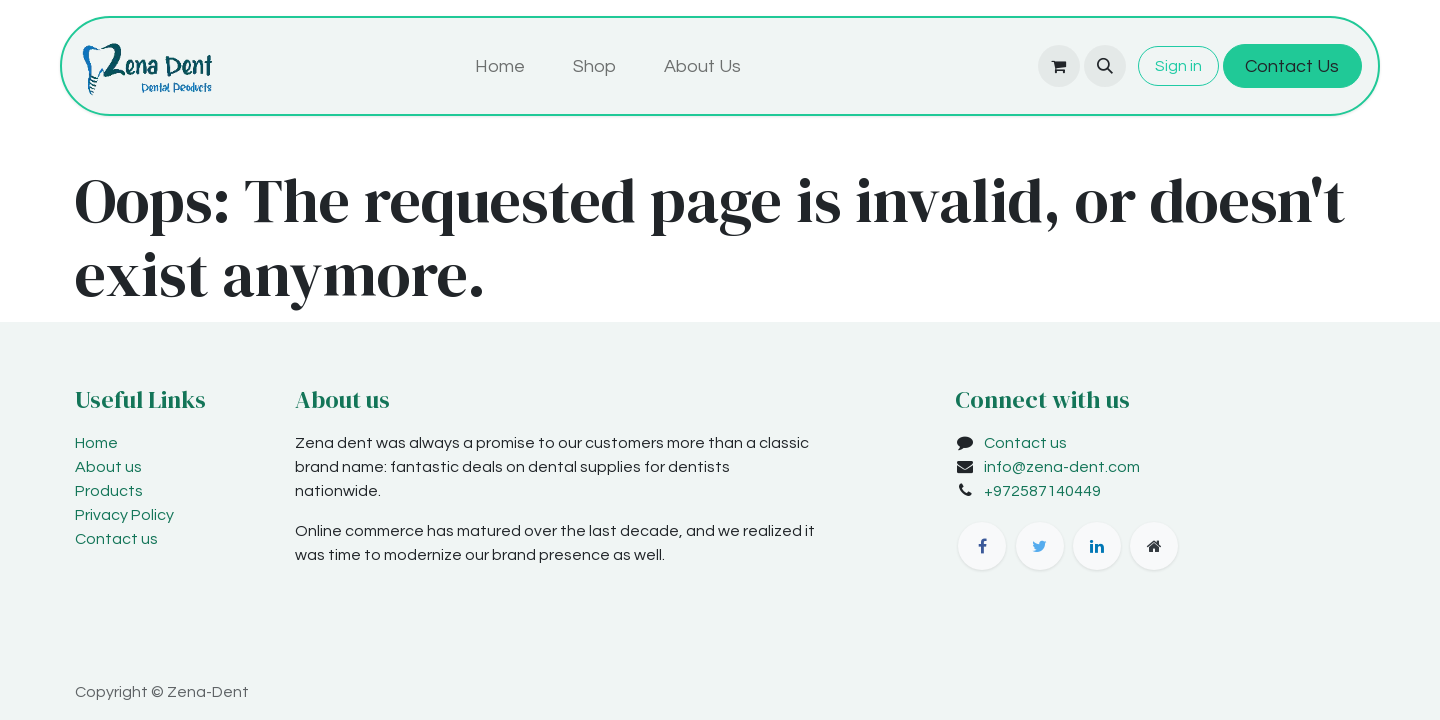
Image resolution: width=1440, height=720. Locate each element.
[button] (1105, 66)
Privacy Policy (124, 515)
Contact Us (1292, 66)
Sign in (1178, 66)
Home (96, 443)
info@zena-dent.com (1062, 467)
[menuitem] (500, 66)
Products (109, 491)
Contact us (116, 539)
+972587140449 (1042, 491)
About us (108, 467)
